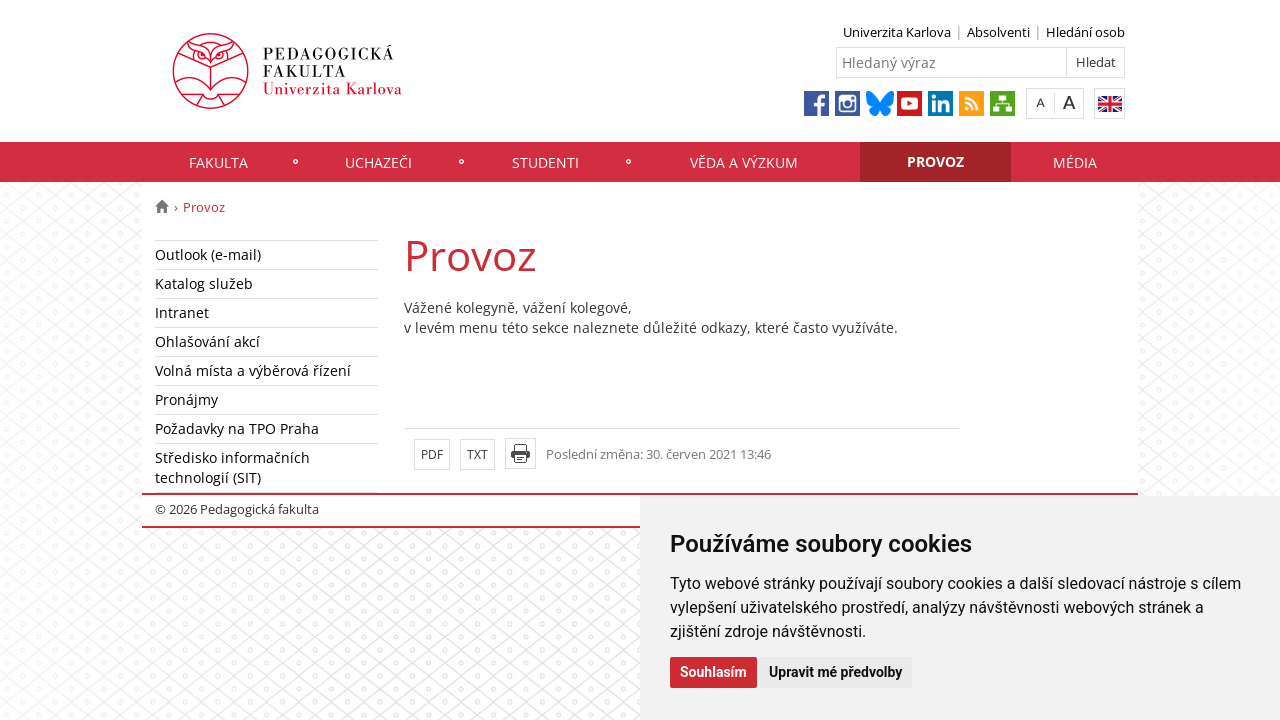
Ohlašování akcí (207, 341)
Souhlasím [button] (713, 672)
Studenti (545, 162)
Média (1075, 162)
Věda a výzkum (744, 162)
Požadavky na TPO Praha (237, 428)
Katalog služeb (204, 283)
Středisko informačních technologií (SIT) (232, 467)
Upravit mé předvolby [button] (835, 672)
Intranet (182, 312)
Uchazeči (378, 162)
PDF (432, 454)
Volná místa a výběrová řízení (253, 370)
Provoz (935, 161)
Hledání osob (1085, 32)
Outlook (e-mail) (208, 254)
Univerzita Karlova (897, 32)
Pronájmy (186, 399)
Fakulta (218, 162)
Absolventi (998, 32)
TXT (477, 454)
